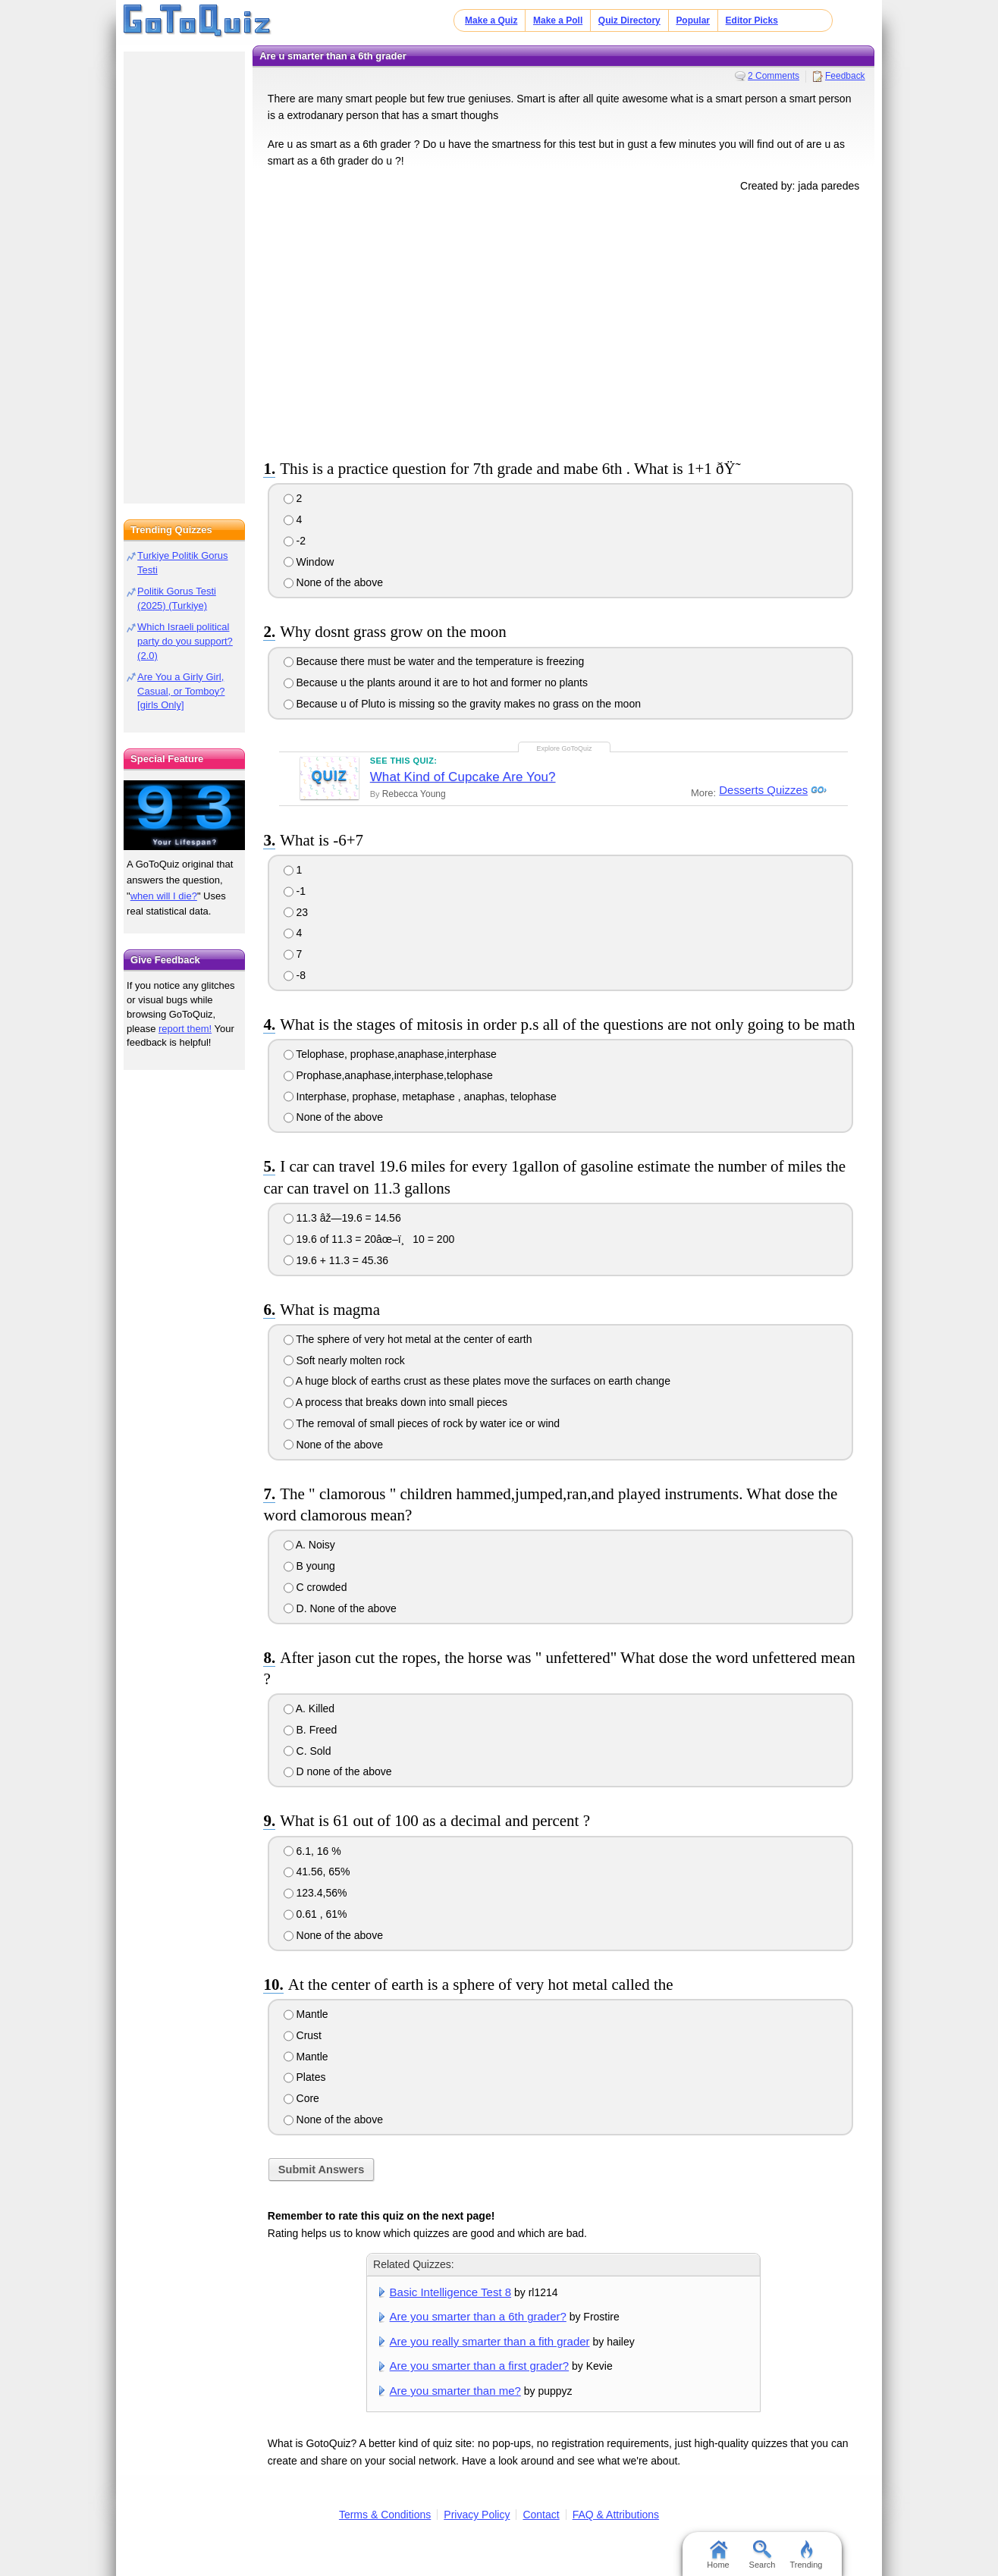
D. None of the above (340, 1608)
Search (762, 2554)
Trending (805, 2554)
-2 (295, 541)
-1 (295, 891)
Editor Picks (752, 20)
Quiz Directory (629, 20)
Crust (303, 2035)
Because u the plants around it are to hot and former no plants (436, 682)
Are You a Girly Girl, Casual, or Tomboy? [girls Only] (180, 691)
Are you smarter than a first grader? (480, 2365)
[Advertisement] (563, 323)
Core (301, 2098)
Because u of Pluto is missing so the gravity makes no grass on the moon (462, 704)
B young (309, 1566)
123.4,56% (315, 1893)
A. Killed (309, 1708)
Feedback (845, 76)
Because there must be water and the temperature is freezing (434, 661)
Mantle (306, 2014)
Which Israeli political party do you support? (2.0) (185, 641)
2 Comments (773, 76)
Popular (693, 20)
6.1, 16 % (312, 1851)
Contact (541, 2515)
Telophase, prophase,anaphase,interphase (390, 1054)
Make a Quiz (491, 20)
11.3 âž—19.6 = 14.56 (342, 1218)
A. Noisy (309, 1545)
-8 (295, 975)
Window (309, 562)
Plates (305, 2077)
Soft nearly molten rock (344, 1360)
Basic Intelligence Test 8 (450, 2292)
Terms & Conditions (385, 2515)
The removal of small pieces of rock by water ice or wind (422, 1423)
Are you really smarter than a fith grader (490, 2341)
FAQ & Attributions (616, 2515)
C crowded (315, 1587)
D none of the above (338, 1771)
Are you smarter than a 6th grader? (478, 2316)
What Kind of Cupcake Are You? (463, 777)
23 (296, 912)
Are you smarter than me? (455, 2390)
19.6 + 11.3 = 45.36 (336, 1260)
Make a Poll (557, 20)
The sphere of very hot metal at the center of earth (408, 1339)
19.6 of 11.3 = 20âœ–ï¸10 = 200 (369, 1239)
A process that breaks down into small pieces (395, 1402)
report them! (185, 1028)
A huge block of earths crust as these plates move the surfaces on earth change (477, 1381)
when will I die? (163, 896)
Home (718, 2554)
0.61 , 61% (315, 1914)
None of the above (333, 582)
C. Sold (307, 1751)
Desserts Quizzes (762, 790)
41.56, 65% (317, 1871)
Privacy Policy (477, 2515)
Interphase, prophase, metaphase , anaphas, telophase (420, 1096)
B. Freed (310, 1730)
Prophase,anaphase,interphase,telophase (388, 1075)
